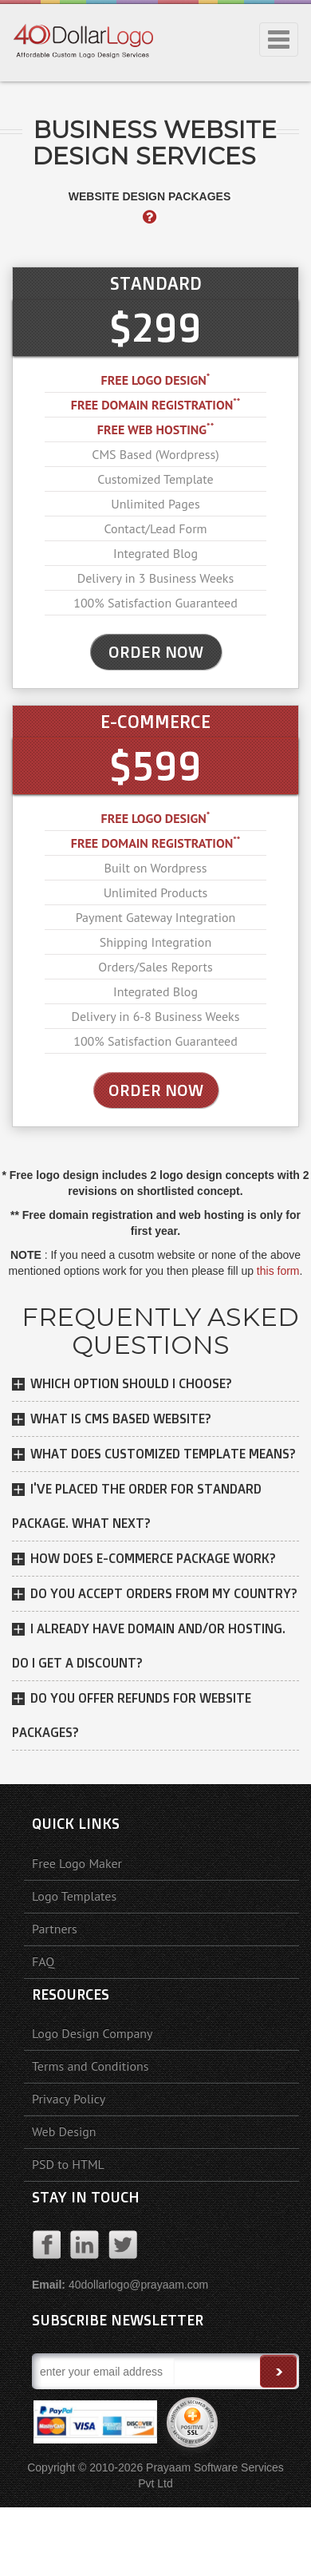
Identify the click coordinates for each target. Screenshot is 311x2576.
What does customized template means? (163, 1454)
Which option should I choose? (131, 1383)
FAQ (43, 1961)
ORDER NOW (155, 652)
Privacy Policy (68, 2099)
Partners (54, 1929)
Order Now (155, 1090)
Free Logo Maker (77, 1863)
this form (278, 1270)
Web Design (64, 2131)
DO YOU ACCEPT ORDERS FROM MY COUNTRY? (163, 1593)
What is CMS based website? (120, 1418)
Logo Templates (74, 1896)
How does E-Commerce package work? (153, 1558)
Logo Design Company (92, 2033)
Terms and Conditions (90, 2066)
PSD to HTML (68, 2164)
